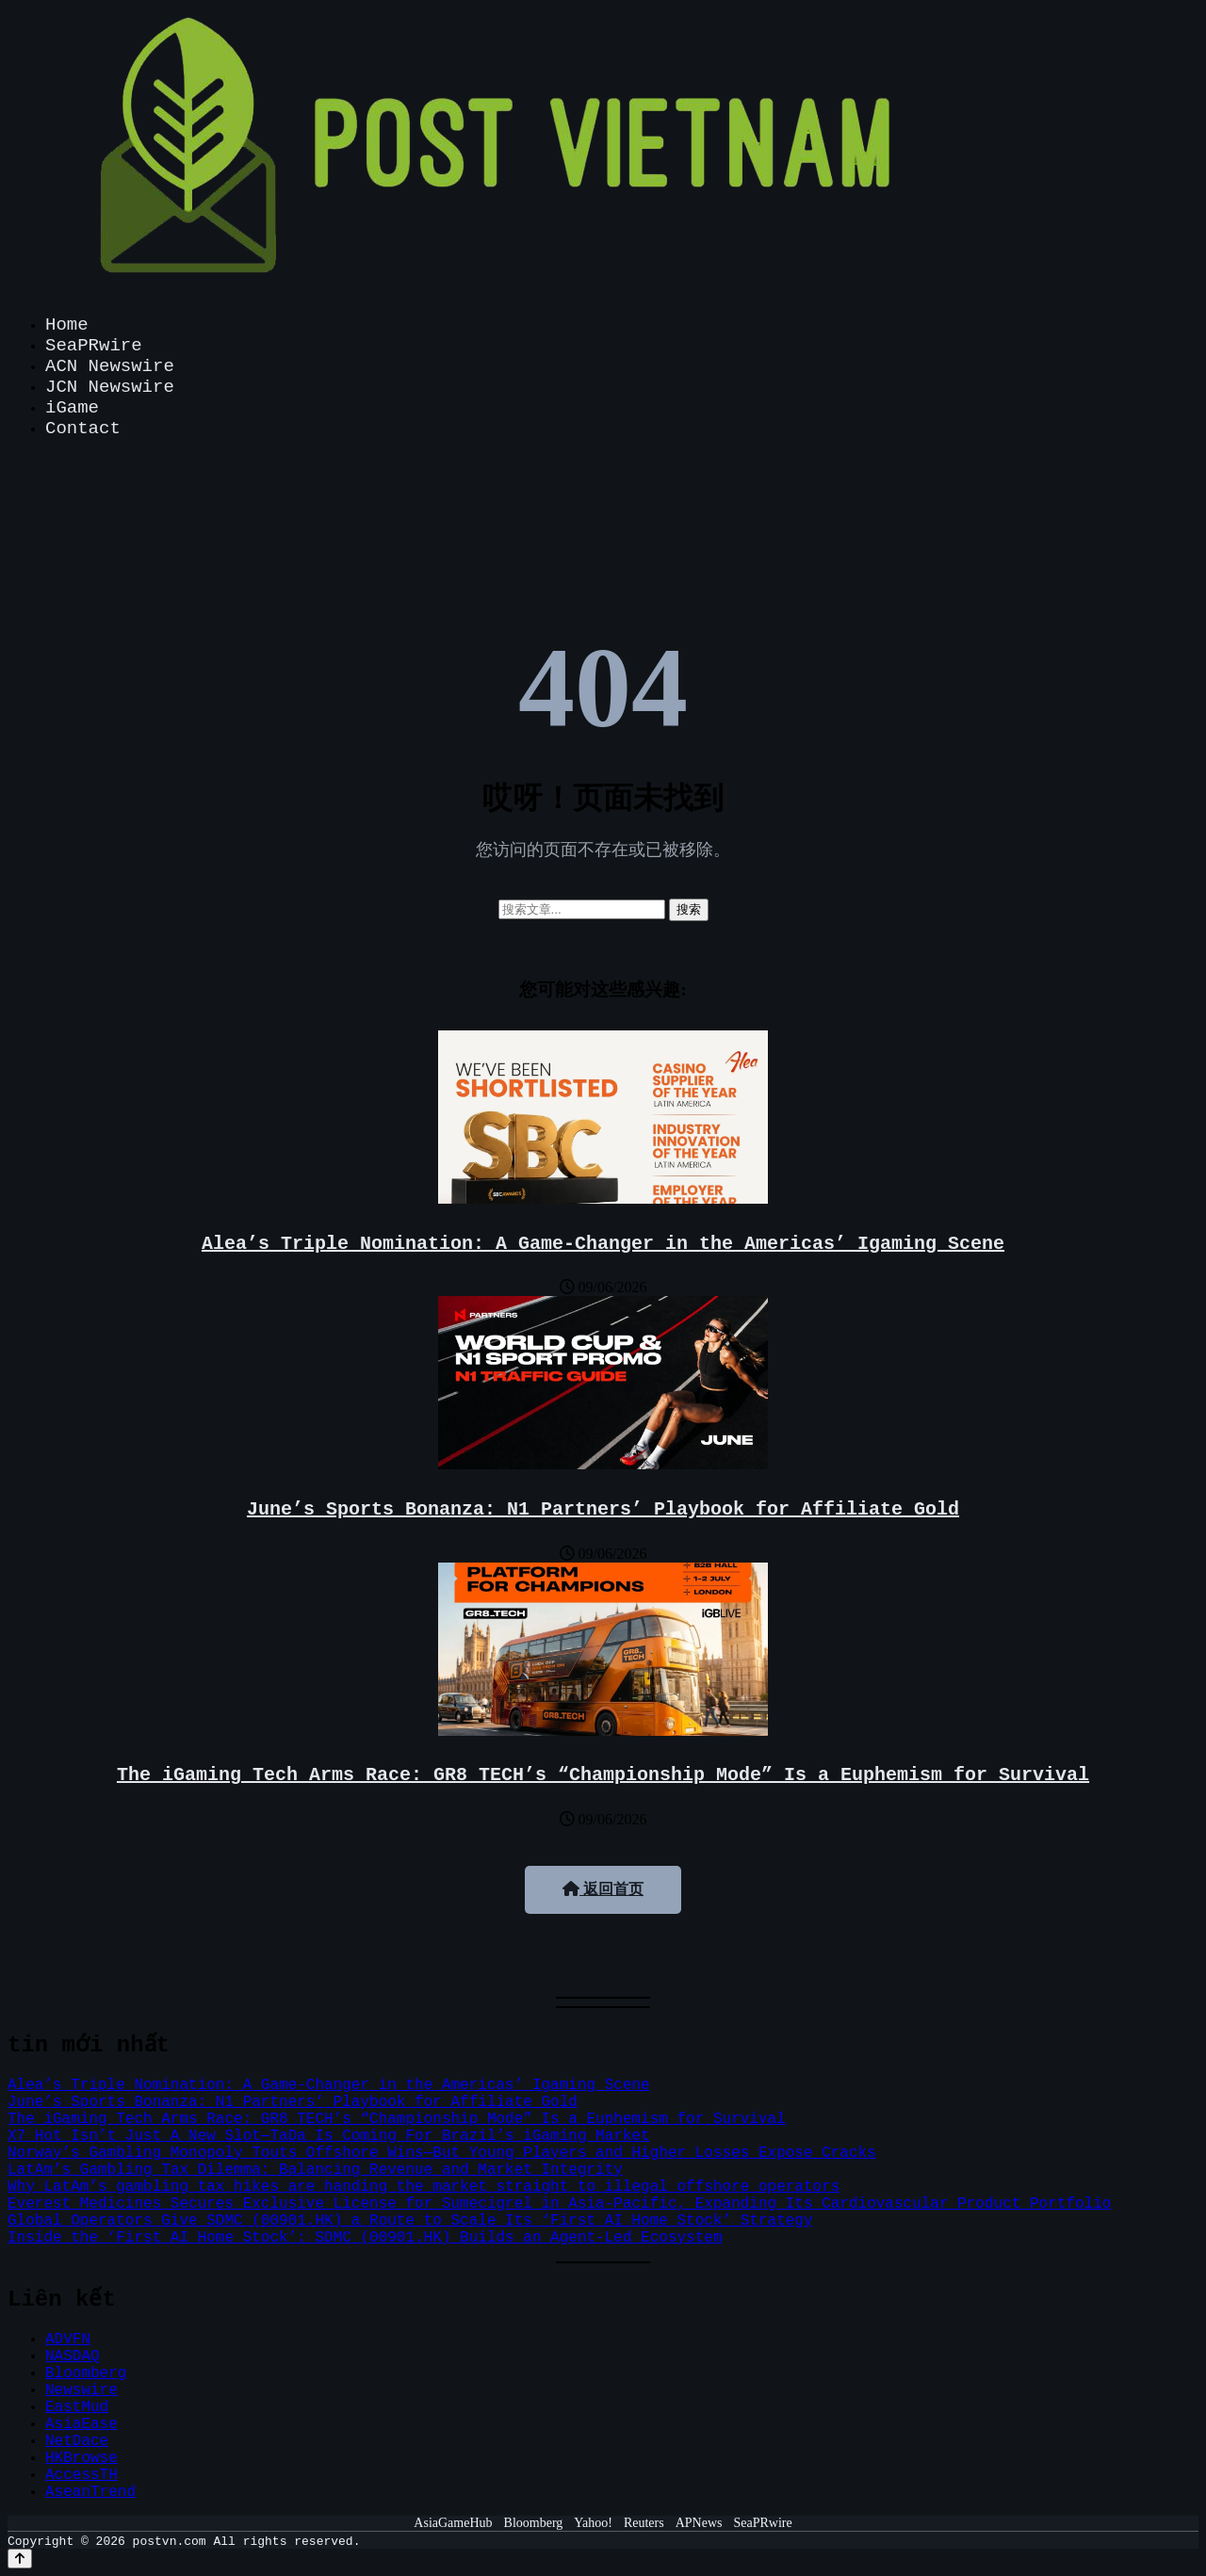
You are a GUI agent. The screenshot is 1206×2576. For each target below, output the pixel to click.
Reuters (644, 2523)
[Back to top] (20, 2558)
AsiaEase (81, 2424)
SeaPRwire (93, 345)
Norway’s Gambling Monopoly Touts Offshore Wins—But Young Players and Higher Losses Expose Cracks (442, 2153)
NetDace (76, 2441)
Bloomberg (85, 2373)
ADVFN (67, 2339)
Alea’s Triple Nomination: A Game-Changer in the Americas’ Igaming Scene (603, 1244)
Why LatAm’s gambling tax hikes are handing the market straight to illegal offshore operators (423, 2187)
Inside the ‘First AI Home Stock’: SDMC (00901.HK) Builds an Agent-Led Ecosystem (365, 2237)
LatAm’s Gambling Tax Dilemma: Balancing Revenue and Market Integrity (315, 2170)
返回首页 (603, 1889)
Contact (83, 428)
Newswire (81, 2390)
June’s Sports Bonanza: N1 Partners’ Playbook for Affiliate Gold (603, 1509)
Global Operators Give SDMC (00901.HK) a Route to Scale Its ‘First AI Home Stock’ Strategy (410, 2220)
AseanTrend (90, 2492)
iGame (72, 407)
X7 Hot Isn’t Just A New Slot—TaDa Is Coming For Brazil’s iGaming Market (329, 2136)
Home (67, 325)
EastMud (76, 2407)
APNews (699, 2523)
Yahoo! (593, 2523)
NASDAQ (72, 2356)
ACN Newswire (109, 366)
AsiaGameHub (453, 2523)
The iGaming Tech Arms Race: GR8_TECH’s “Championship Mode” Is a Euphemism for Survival (603, 1775)
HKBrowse (81, 2458)
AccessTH (81, 2475)
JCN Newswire (109, 387)
